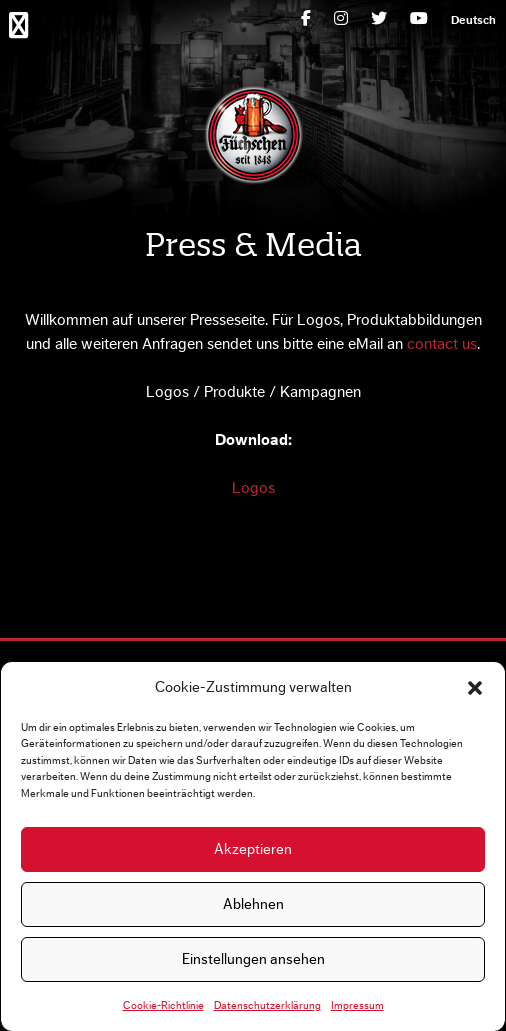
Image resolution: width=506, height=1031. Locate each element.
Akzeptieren (253, 849)
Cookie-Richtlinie (163, 1005)
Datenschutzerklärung (267, 1005)
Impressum (357, 1005)
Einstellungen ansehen (253, 959)
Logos (253, 488)
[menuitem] (473, 20)
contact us (442, 344)
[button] (475, 688)
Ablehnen (253, 904)
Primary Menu (23, 24)
